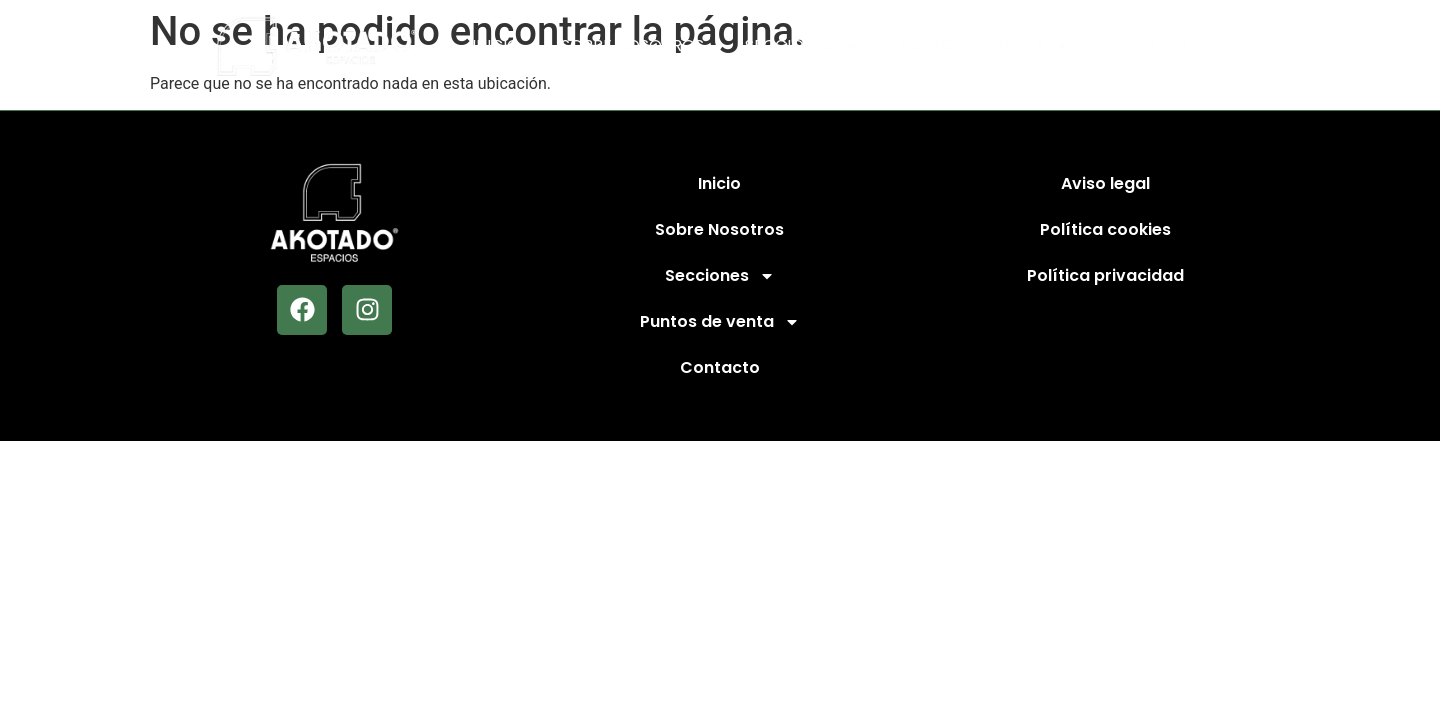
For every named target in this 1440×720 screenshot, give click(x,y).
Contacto (1158, 45)
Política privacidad (1105, 275)
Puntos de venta (985, 46)
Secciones (802, 46)
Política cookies (1105, 229)
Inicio (496, 45)
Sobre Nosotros (632, 45)
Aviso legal (1105, 183)
